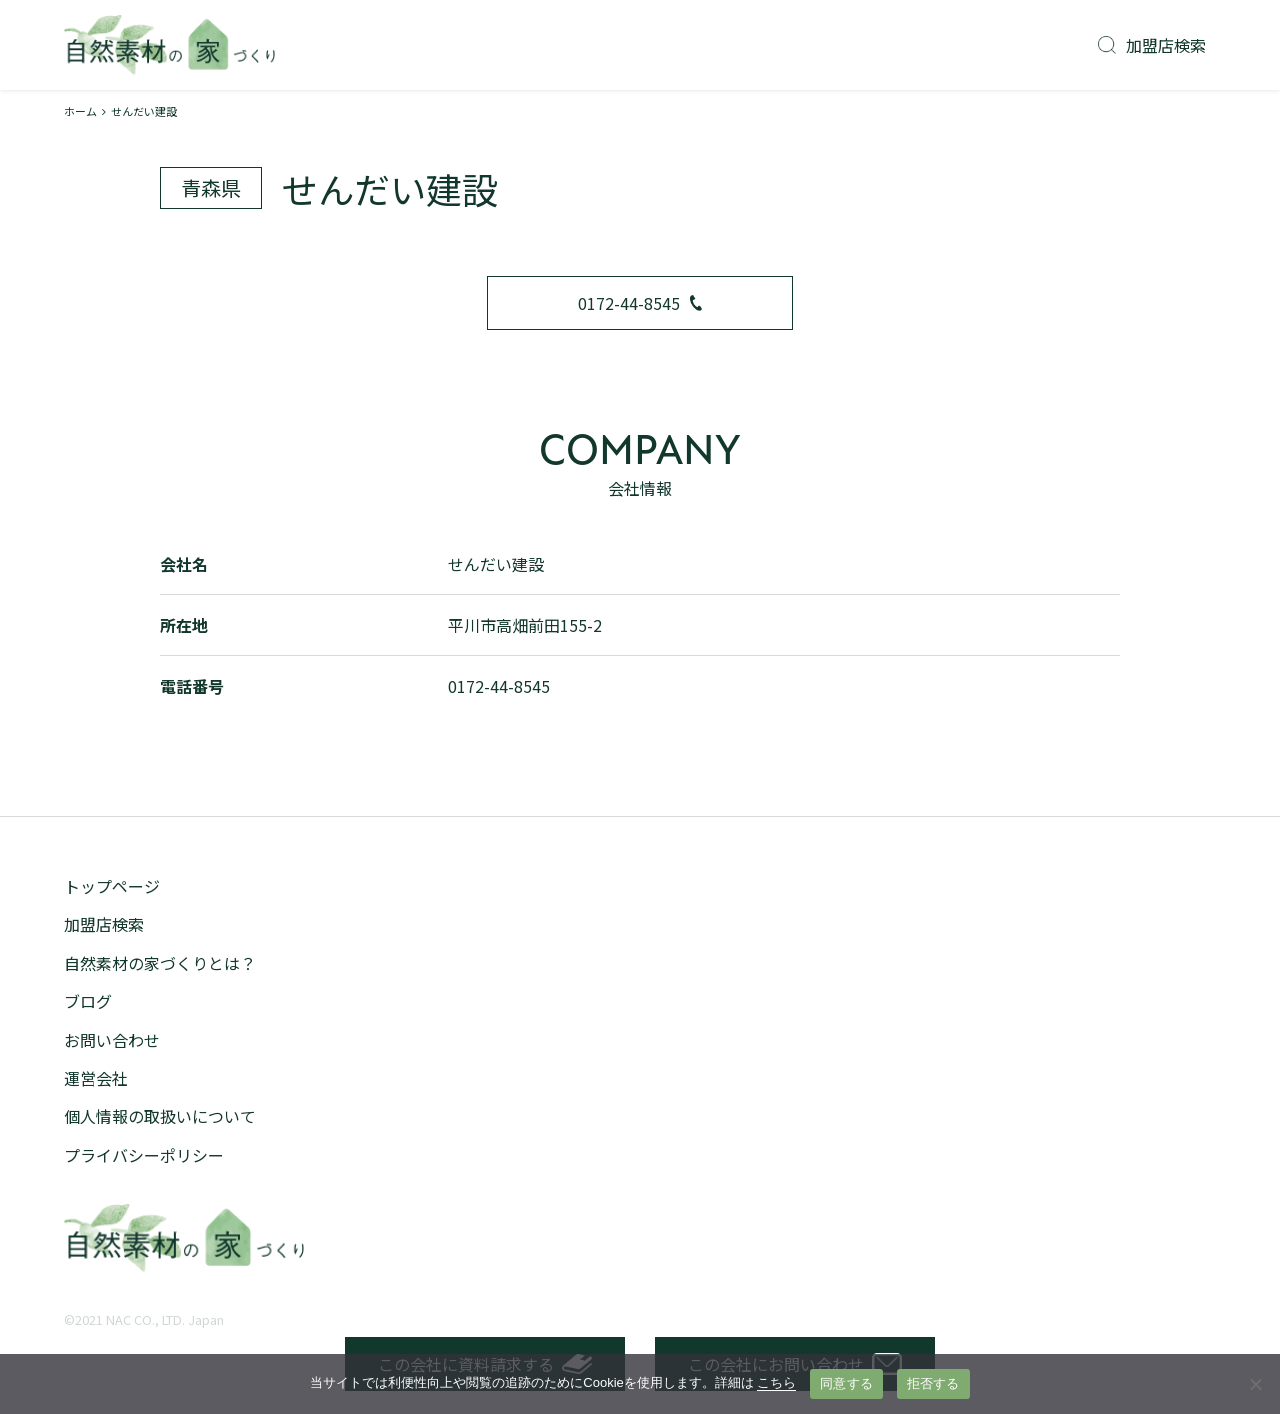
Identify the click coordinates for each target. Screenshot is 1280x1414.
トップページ (112, 886)
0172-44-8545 (640, 303)
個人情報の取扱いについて (160, 1116)
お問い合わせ (112, 1040)
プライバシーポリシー (144, 1155)
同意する (846, 1383)
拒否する (933, 1383)
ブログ (88, 1001)
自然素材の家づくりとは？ (160, 963)
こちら (776, 1382)
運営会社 (96, 1078)
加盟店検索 (1152, 45)
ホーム (80, 111)
